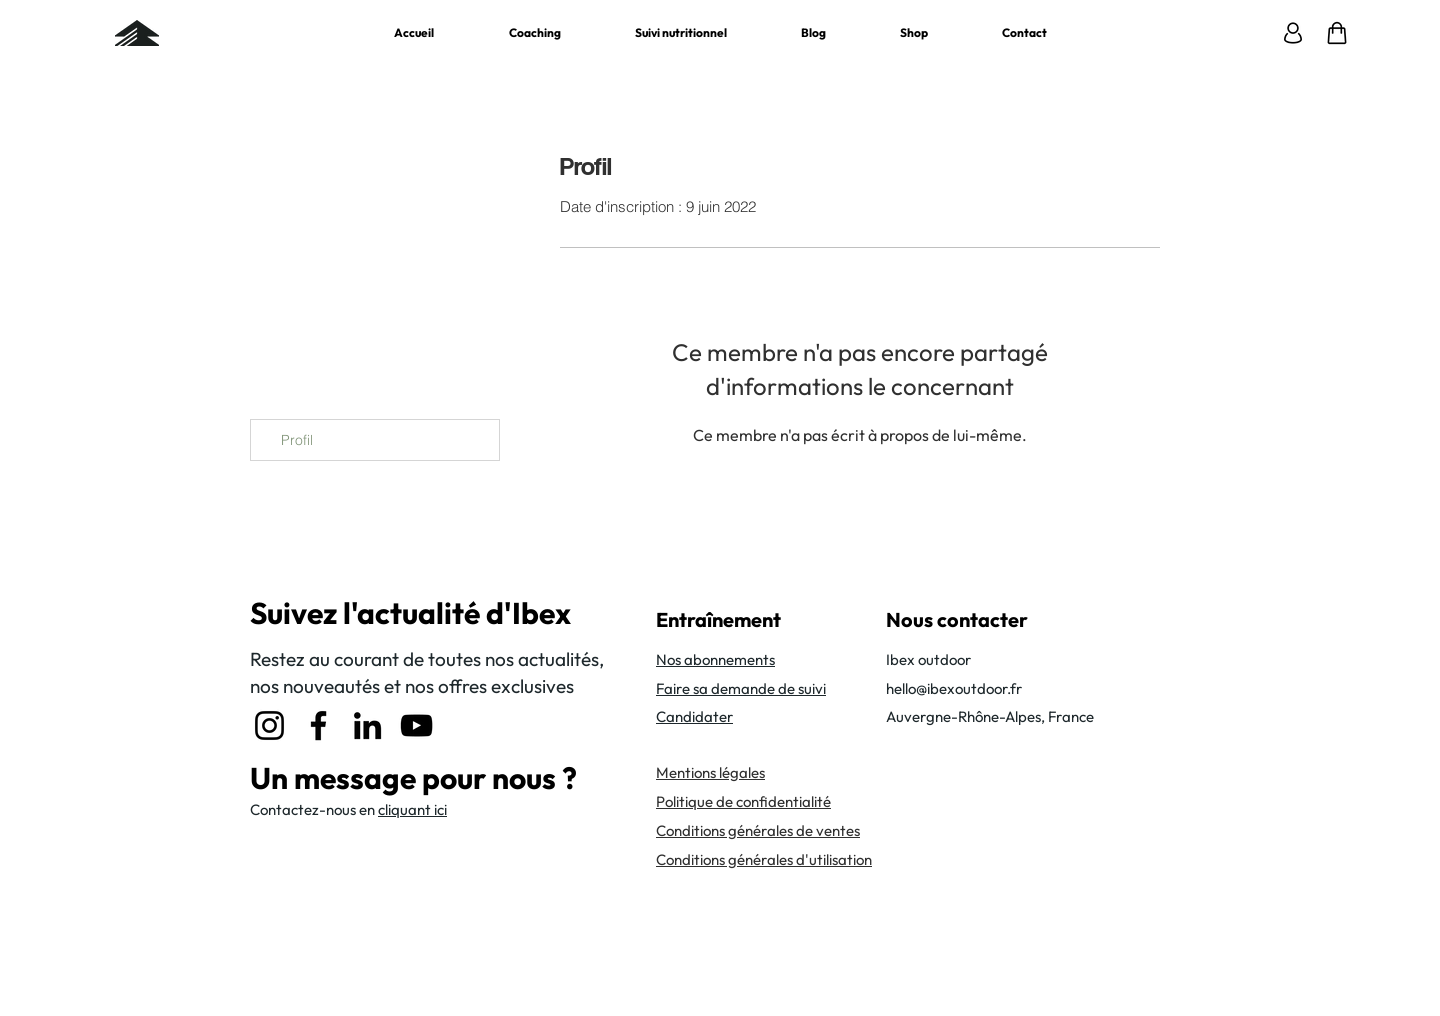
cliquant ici (412, 809)
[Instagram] (269, 725)
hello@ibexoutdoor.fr (954, 688)
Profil (297, 440)
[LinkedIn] (367, 725)
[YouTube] (416, 725)
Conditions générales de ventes (758, 830)
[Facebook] (318, 725)
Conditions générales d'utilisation (764, 859)
